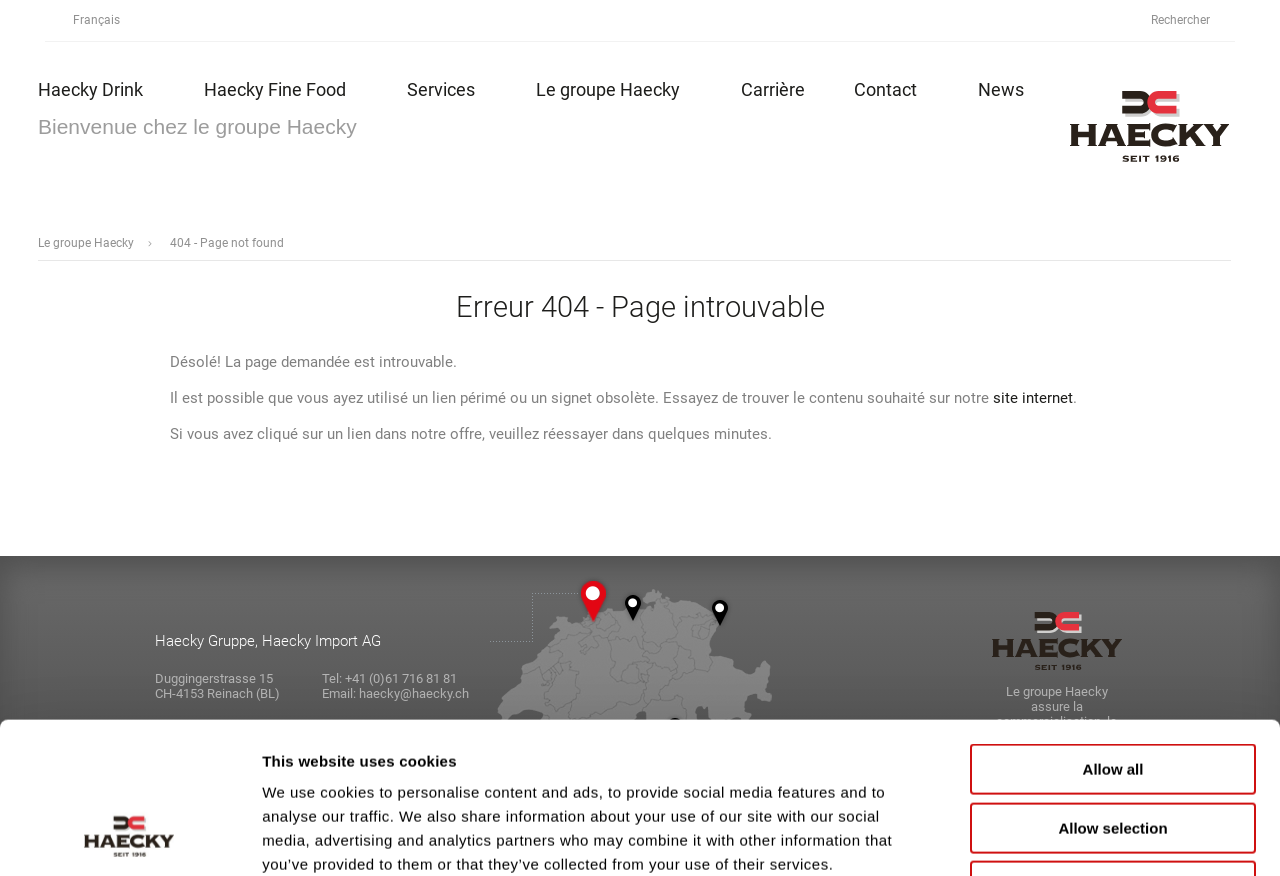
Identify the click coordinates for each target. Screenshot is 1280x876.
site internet (1033, 398)
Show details (1049, 836)
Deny (1113, 748)
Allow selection (1112, 690)
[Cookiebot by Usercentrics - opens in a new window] (129, 837)
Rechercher (1191, 20)
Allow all (1113, 631)
